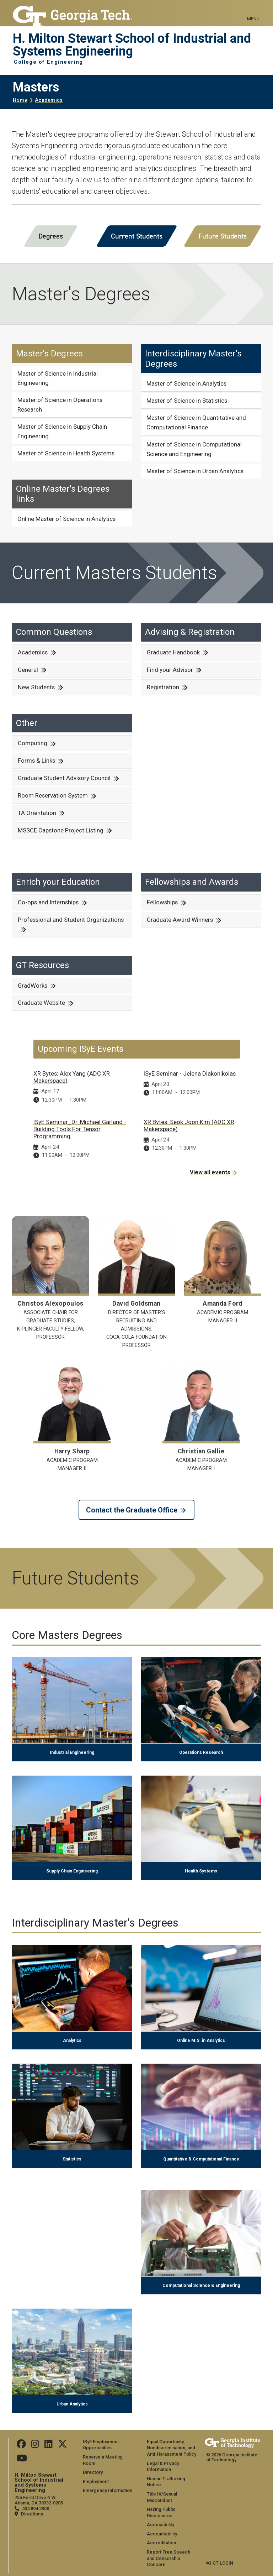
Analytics (72, 2040)
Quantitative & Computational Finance (201, 2159)
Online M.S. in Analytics (201, 2040)
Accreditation (161, 2542)
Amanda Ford (222, 1303)
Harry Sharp (72, 1451)
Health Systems (201, 1871)
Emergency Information (107, 2490)
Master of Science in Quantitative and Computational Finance (196, 422)
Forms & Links (36, 760)
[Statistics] (72, 2068)
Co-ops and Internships (48, 902)
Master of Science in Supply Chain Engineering (62, 431)
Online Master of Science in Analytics (66, 518)
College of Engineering (48, 62)
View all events (210, 1172)
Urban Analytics (72, 2404)
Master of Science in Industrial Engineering (57, 378)
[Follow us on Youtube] (22, 2460)
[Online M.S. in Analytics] (201, 1949)
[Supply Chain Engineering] (72, 1780)
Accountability (162, 2533)
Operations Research (201, 1752)
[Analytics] (72, 1949)
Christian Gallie (201, 1451)
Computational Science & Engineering (201, 2285)
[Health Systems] (201, 1780)
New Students (36, 687)
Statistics (72, 2159)
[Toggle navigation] (253, 10)
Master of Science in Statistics (186, 400)
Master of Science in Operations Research (59, 404)
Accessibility (160, 2524)
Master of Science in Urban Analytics (194, 471)
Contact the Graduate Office (131, 1510)
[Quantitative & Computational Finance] (201, 2068)
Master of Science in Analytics (186, 383)
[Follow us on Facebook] (21, 2445)
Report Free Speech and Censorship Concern (168, 2558)
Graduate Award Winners (180, 919)
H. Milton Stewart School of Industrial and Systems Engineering (132, 45)
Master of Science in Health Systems (65, 453)
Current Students (136, 236)
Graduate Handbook (173, 652)
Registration (163, 687)
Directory (93, 2472)
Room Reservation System (53, 795)
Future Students (222, 236)
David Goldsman (136, 1303)
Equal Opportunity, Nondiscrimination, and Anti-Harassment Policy (171, 2448)
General (28, 669)
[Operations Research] (201, 1661)
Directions (32, 2514)
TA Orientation (37, 812)
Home (20, 101)
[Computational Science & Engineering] (201, 2194)
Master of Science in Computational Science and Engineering (194, 449)
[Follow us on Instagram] (35, 2445)
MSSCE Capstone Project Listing (60, 830)
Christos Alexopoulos (50, 1303)
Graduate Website (41, 1002)
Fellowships (162, 902)
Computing (32, 743)
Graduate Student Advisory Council (64, 778)
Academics (49, 100)
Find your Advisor (170, 669)
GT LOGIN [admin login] (223, 2563)
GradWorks (32, 985)
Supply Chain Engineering (72, 1871)
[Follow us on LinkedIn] (48, 2445)
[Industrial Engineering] (72, 1661)
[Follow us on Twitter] (62, 2445)
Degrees (50, 236)
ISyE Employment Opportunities (101, 2445)
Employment (96, 2481)
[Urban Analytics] (72, 2313)
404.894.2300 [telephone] (35, 2508)
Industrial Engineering (72, 1752)
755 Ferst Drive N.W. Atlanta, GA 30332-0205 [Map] (39, 2500)
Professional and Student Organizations (71, 919)
